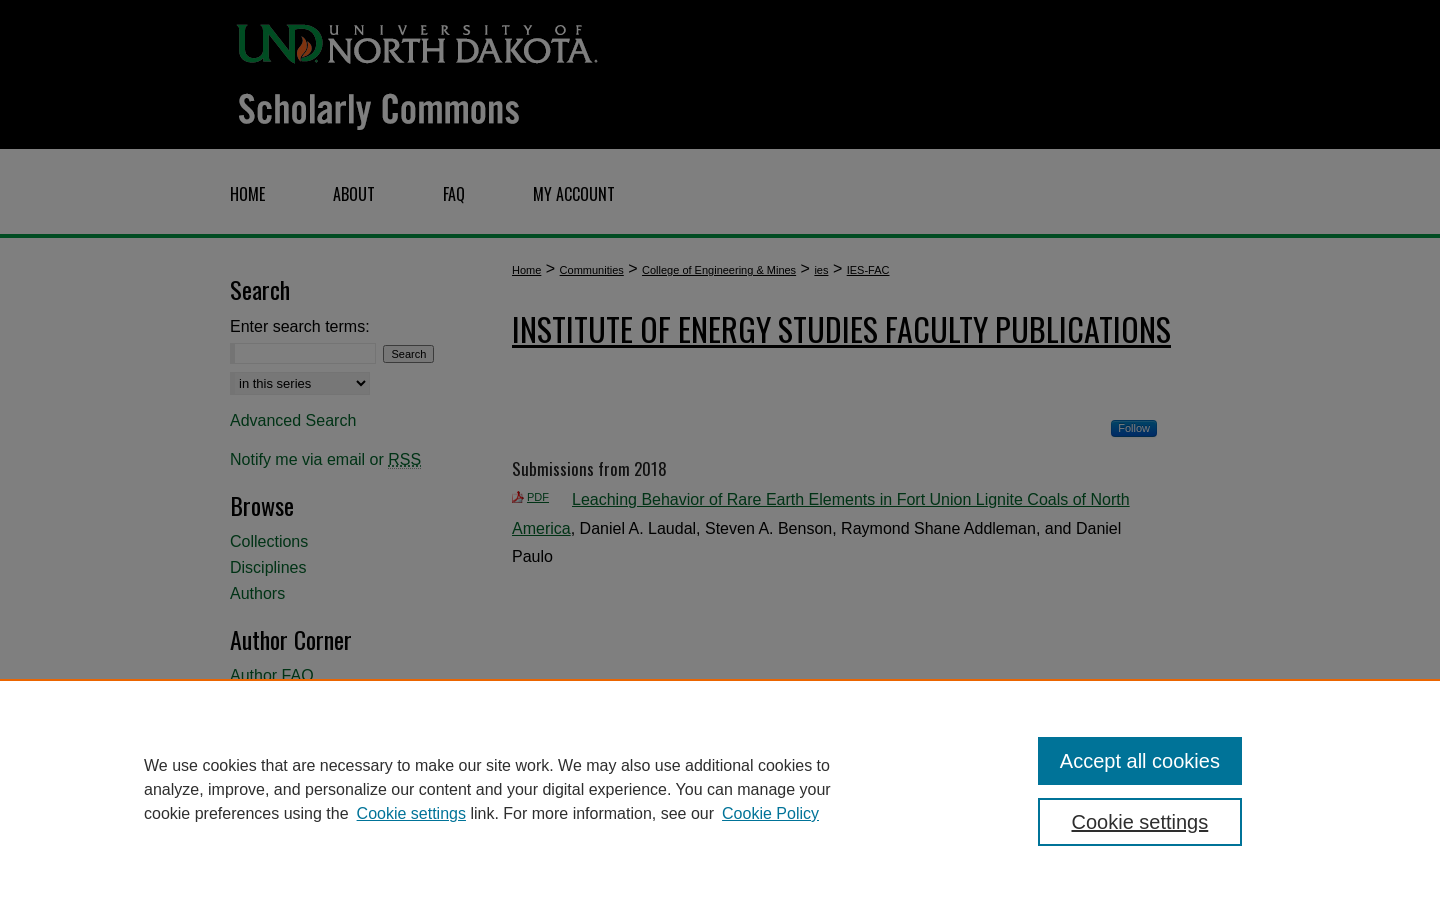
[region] (720, 789)
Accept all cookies (1140, 761)
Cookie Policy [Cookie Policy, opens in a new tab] (770, 813)
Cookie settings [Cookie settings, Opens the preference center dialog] (1140, 822)
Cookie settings (411, 813)
